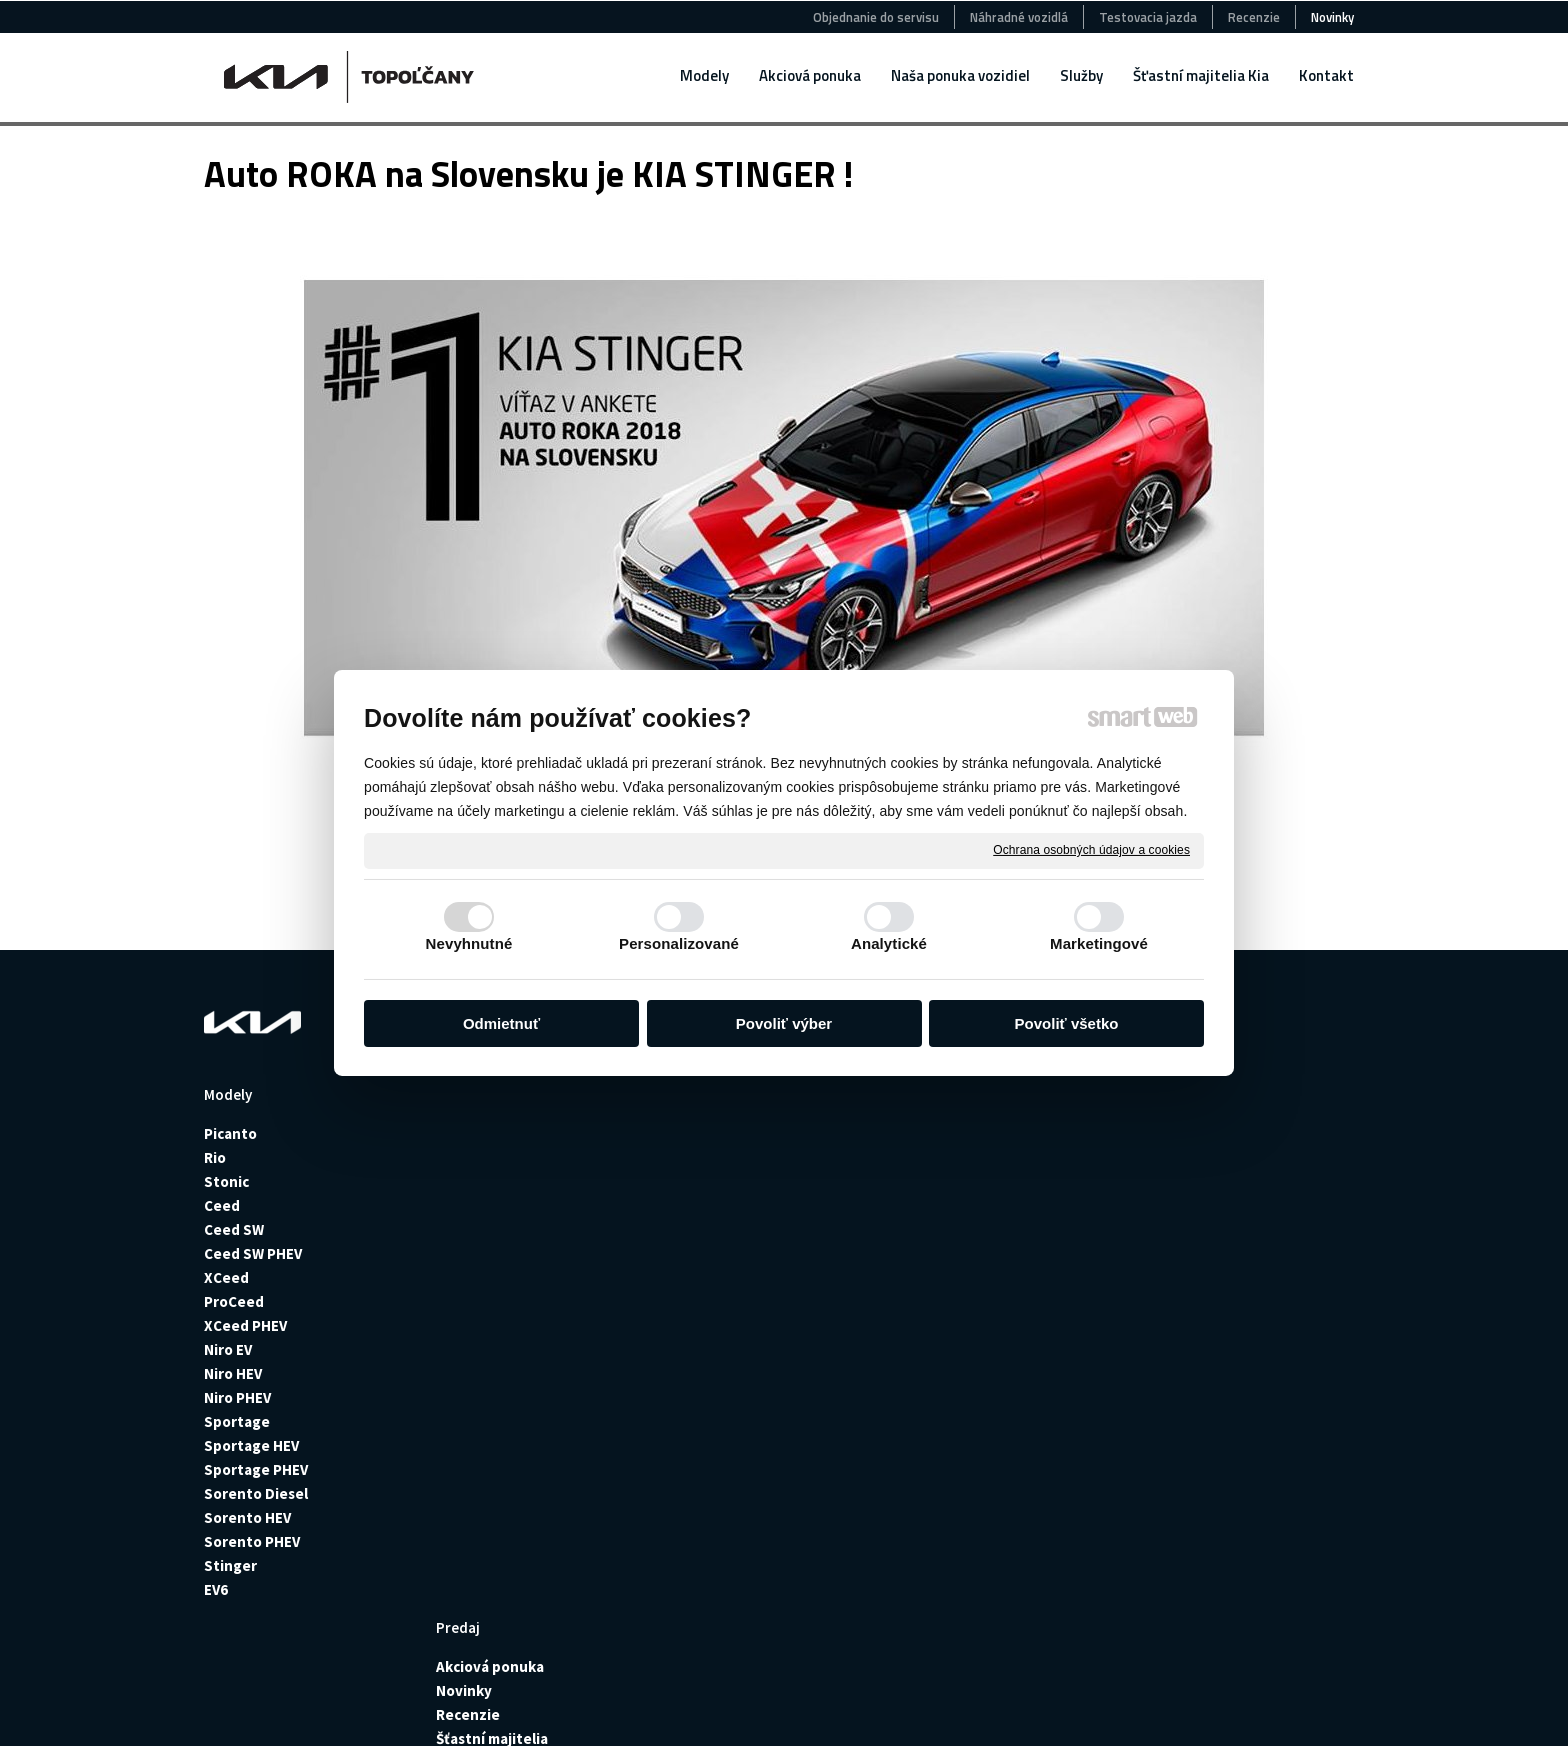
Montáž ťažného (973, 1229)
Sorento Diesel (256, 1493)
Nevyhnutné (469, 943)
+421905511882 (1233, 1295)
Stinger (230, 1565)
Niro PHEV (237, 1397)
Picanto (230, 1133)
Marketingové (1099, 943)
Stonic (226, 1181)
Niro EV (228, 1349)
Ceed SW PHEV (253, 1253)
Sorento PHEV (252, 1541)
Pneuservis (956, 1205)
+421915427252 (1233, 1214)
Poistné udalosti (975, 1181)
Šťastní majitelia (498, 1205)
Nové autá (715, 1133)
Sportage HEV (251, 1445)
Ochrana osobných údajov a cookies (1091, 850)
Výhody (943, 1325)
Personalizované (679, 943)
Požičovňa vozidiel (982, 1133)
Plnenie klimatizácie (987, 1277)
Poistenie (951, 1157)
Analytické (889, 943)
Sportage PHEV (256, 1469)
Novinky (470, 1157)
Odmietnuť (501, 1023)
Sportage (237, 1421)
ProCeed (234, 1301)
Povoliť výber (784, 1023)
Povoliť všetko (1067, 1023)
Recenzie (474, 1181)
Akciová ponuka (496, 1133)
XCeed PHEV (245, 1325)
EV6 (216, 1589)
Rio (216, 1157)
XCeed (226, 1277)
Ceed (222, 1205)
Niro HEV (233, 1373)
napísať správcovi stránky (605, 1707)
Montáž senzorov (977, 1253)
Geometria (955, 1301)
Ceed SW (234, 1229)
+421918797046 (1233, 1410)
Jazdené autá (727, 1157)
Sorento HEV (247, 1517)
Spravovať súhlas (947, 1707)
